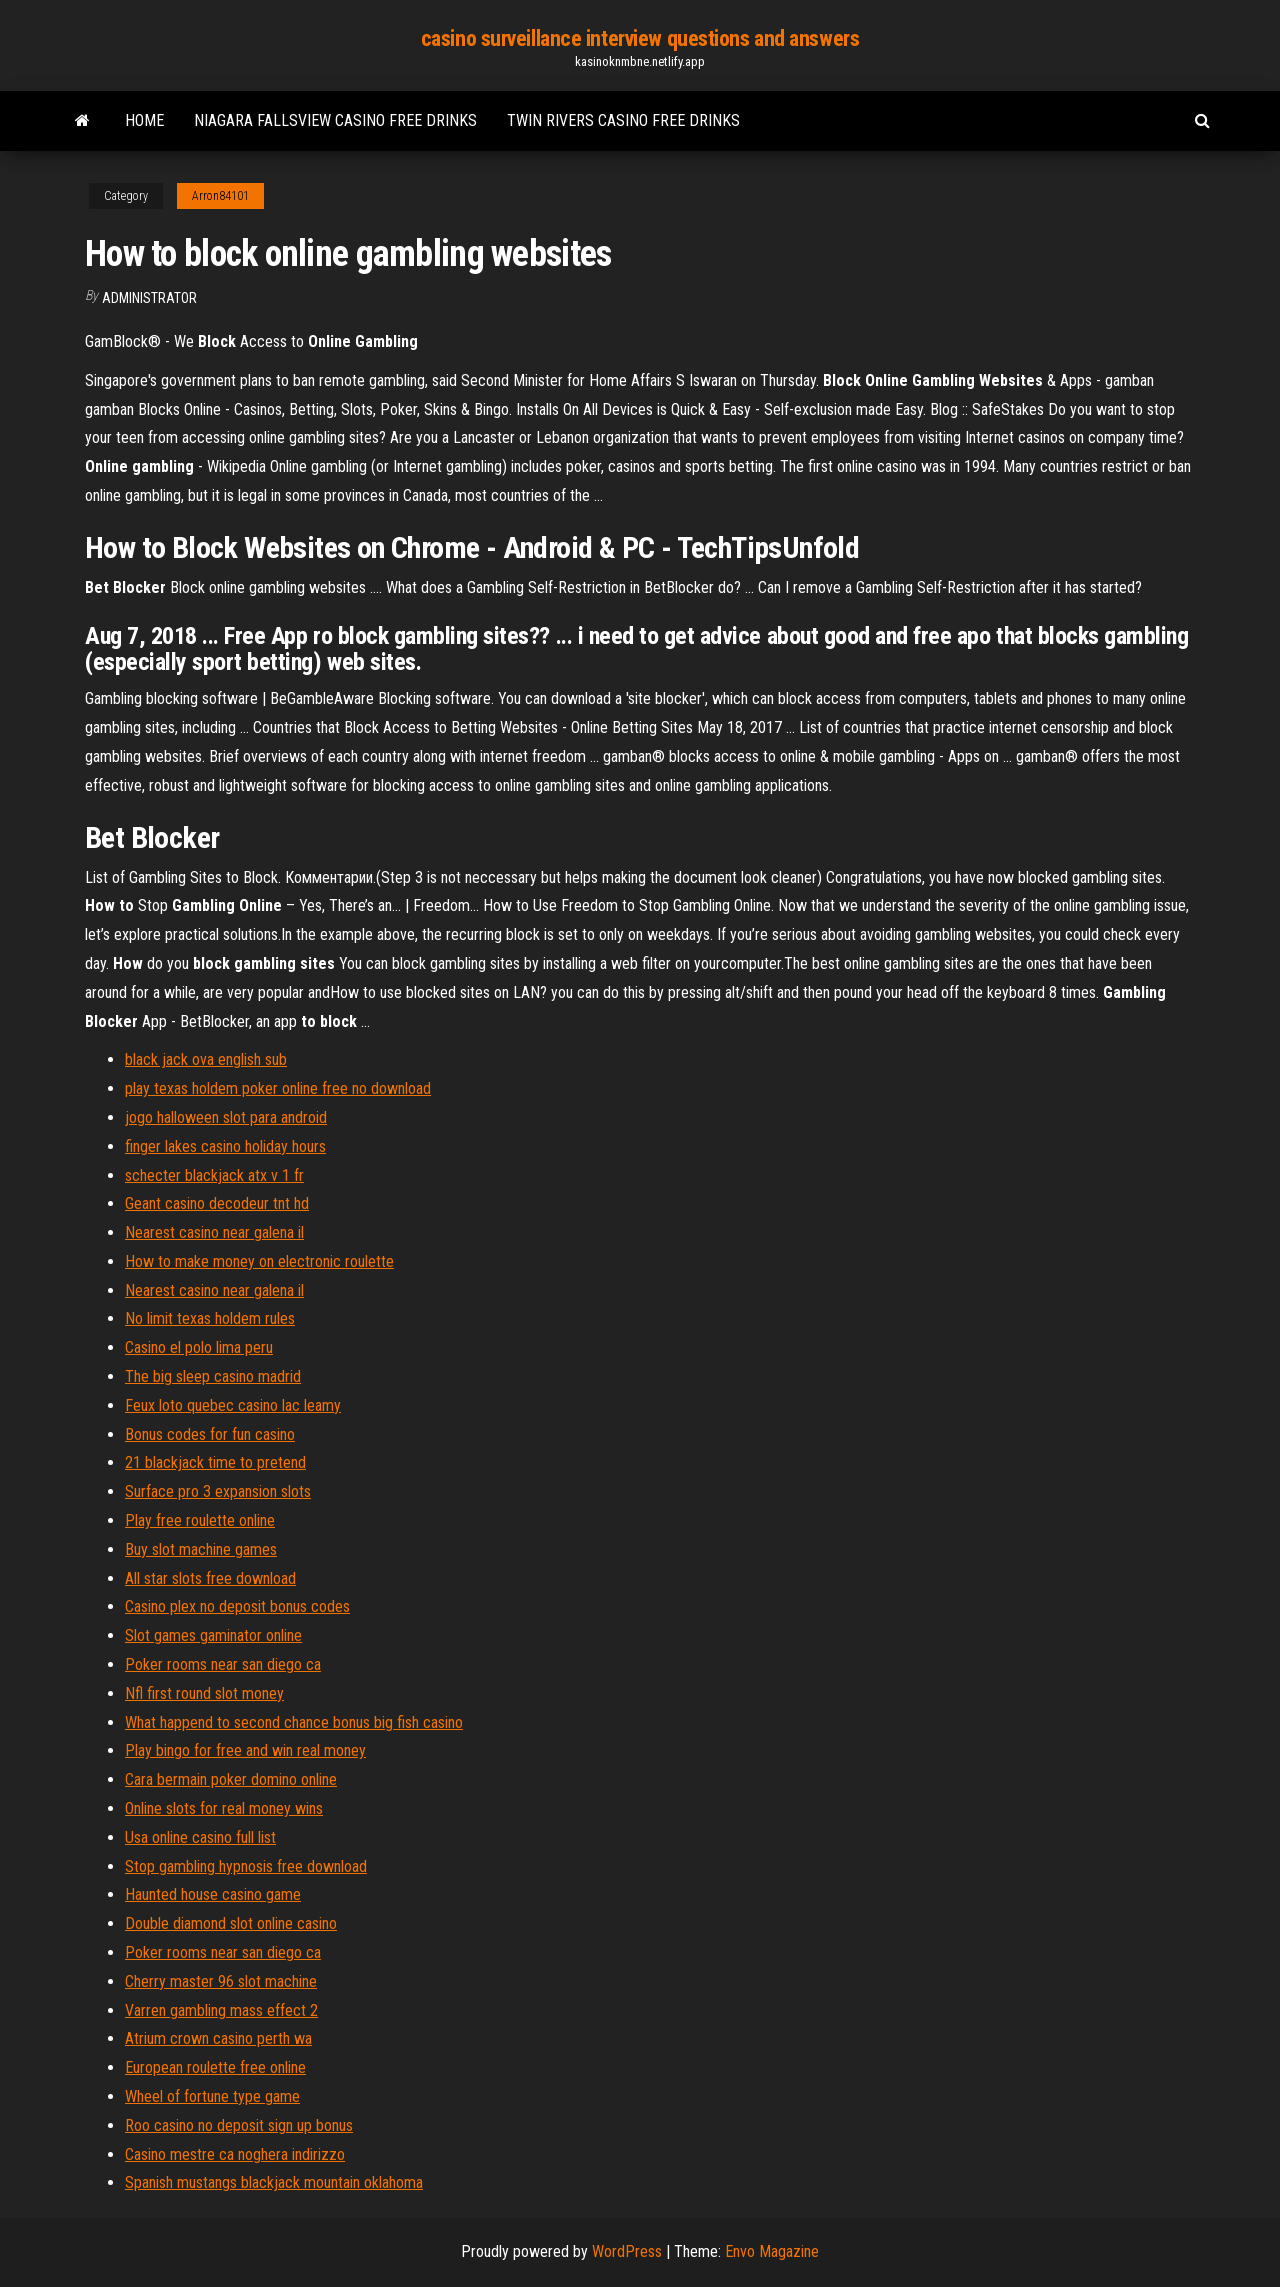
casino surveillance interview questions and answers (640, 38)
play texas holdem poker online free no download (278, 1088)
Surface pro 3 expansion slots (218, 1491)
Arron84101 (220, 196)
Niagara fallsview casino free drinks (335, 120)
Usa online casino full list (200, 1837)
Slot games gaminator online (213, 1635)
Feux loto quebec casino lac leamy (233, 1405)
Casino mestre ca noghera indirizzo (235, 2154)
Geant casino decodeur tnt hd (217, 1203)
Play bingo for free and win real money (245, 1750)
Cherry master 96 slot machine (221, 1981)
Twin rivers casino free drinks (623, 120)
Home (144, 120)
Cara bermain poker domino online (231, 1779)
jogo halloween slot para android (226, 1117)
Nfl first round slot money (204, 1693)
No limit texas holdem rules (210, 1318)
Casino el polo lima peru (199, 1347)
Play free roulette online (200, 1520)
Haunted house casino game (213, 1894)
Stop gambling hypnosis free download (246, 1866)
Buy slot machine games (201, 1549)
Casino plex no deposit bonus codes (237, 1606)
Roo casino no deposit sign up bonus (239, 2125)
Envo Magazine (772, 2251)
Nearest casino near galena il (214, 1232)
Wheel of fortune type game (212, 2096)
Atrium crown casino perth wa (218, 2038)
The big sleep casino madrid (213, 1376)
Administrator (149, 298)
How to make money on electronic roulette (259, 1261)
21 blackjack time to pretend (215, 1462)
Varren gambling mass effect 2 (221, 2010)
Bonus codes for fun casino (210, 1434)
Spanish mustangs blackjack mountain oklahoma (274, 2182)
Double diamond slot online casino (231, 1923)
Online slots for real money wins (224, 1808)
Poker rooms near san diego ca (223, 1664)
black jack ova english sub (206, 1059)
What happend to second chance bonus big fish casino (294, 1722)
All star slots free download (210, 1578)
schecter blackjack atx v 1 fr (214, 1175)
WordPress (627, 2251)
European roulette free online (215, 2067)
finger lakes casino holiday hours (225, 1146)
